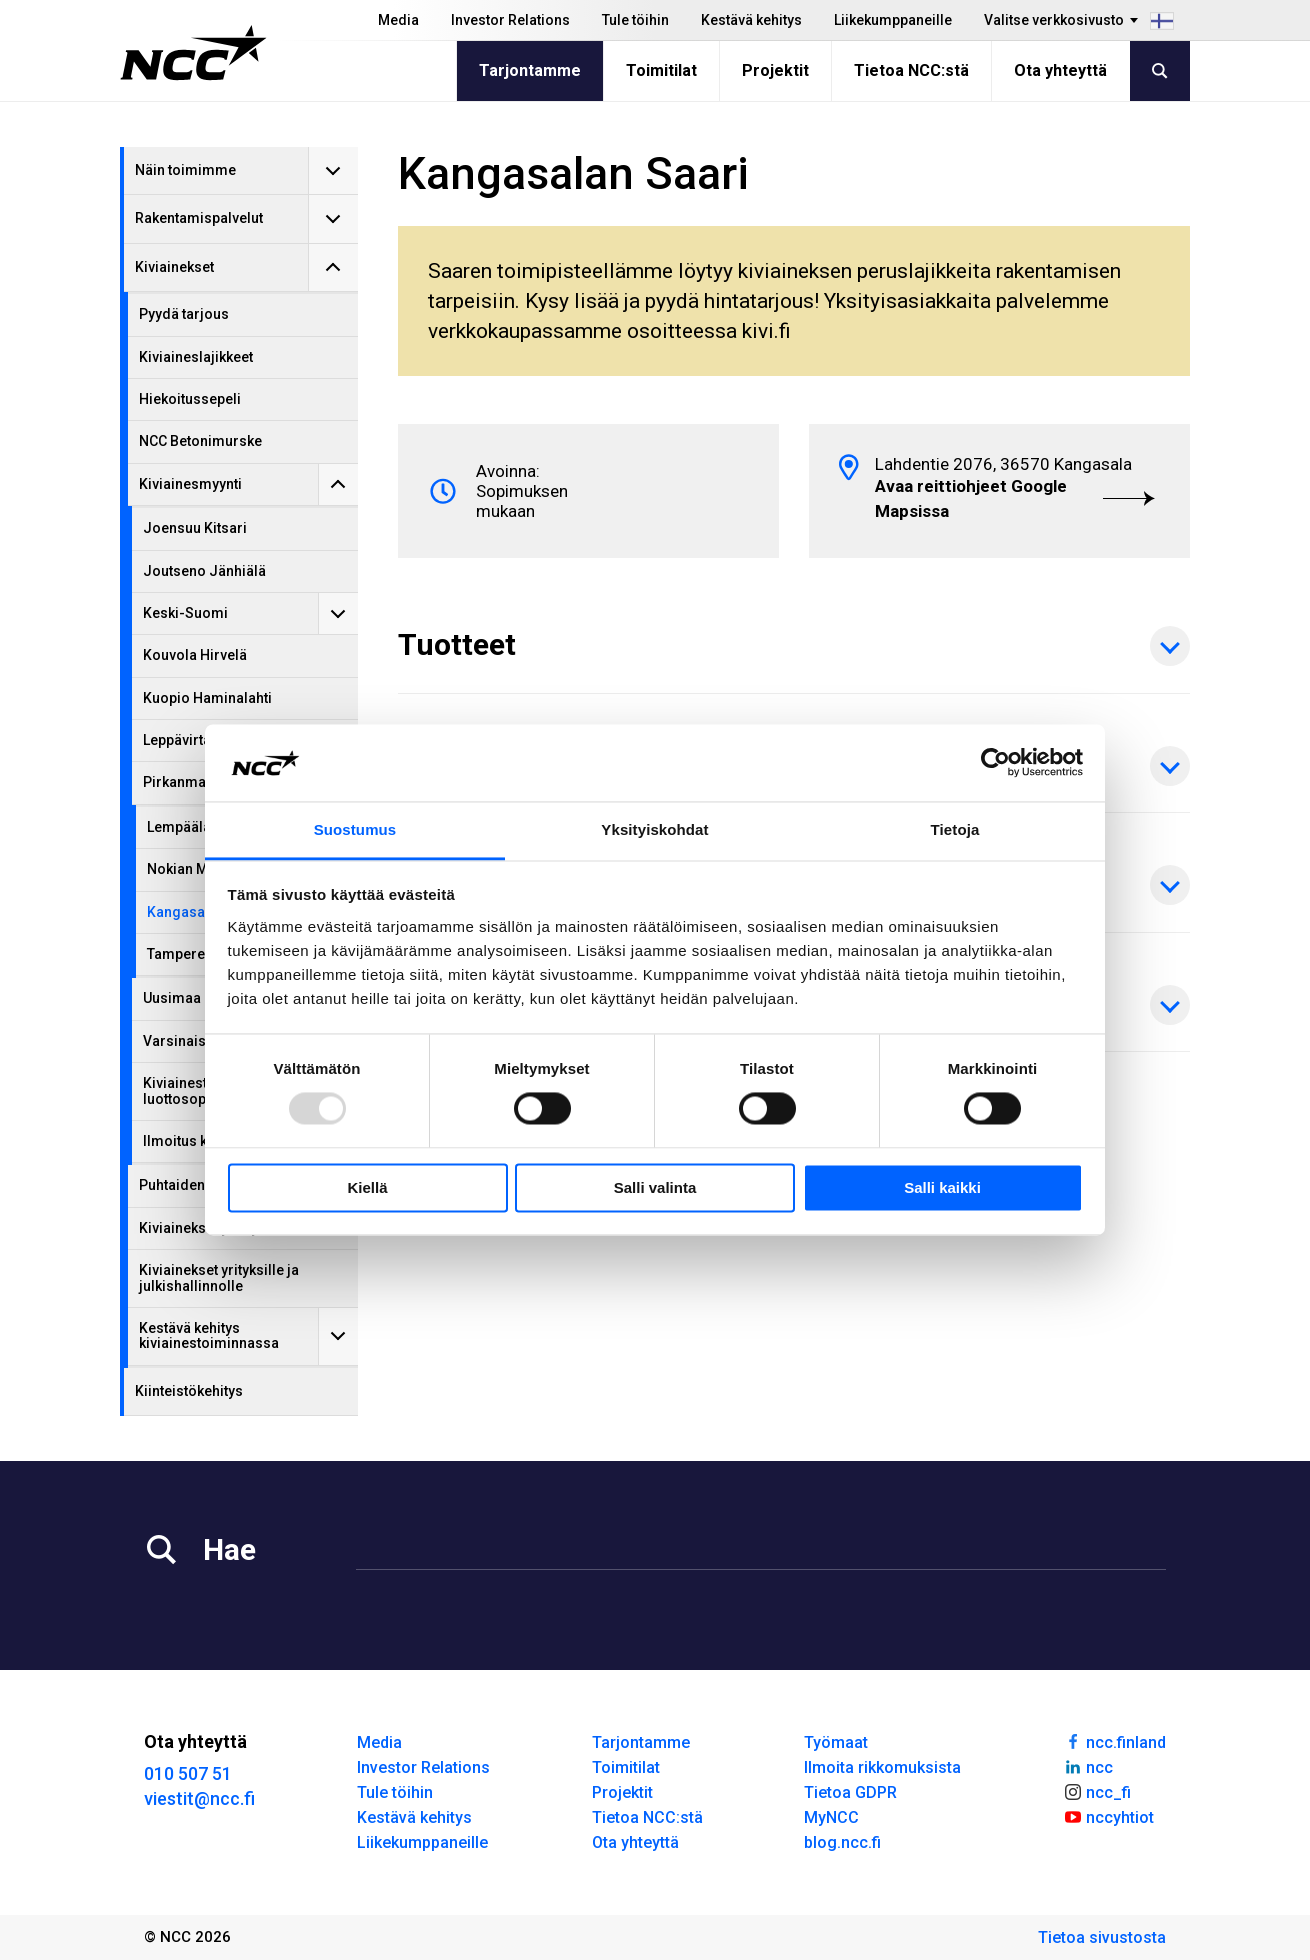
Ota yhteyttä (1060, 70)
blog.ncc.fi (842, 1842)
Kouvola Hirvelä (195, 655)
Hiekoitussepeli (190, 399)
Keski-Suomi (185, 613)
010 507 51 (188, 1773)
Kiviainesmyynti (190, 484)
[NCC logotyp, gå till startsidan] (193, 53)
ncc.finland (1114, 1741)
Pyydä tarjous (184, 314)
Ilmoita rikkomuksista (882, 1767)
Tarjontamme (530, 70)
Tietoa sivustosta (1102, 1937)
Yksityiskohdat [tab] (654, 829)
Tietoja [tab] (955, 829)
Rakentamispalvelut (199, 218)
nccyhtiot (1108, 1816)
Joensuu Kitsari (195, 528)
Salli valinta (655, 1187)
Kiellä (367, 1187)
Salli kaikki (942, 1187)
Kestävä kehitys (751, 20)
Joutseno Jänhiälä (204, 571)
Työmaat (836, 1742)
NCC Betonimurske (200, 441)
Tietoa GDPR (850, 1792)
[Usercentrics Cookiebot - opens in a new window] (995, 763)
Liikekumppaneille (893, 20)
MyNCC (831, 1817)
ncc (1088, 1766)
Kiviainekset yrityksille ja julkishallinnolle (219, 1277)
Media (398, 20)
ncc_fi (1097, 1791)
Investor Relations (510, 20)
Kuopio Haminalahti (207, 698)
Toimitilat (661, 70)
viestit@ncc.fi (199, 1798)
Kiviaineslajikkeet (196, 357)
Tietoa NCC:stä (911, 70)
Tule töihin (635, 20)
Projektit (775, 70)
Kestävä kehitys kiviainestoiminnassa (209, 1335)
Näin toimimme (185, 170)
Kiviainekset (174, 267)
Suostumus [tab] (355, 829)
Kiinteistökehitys (189, 1391)
